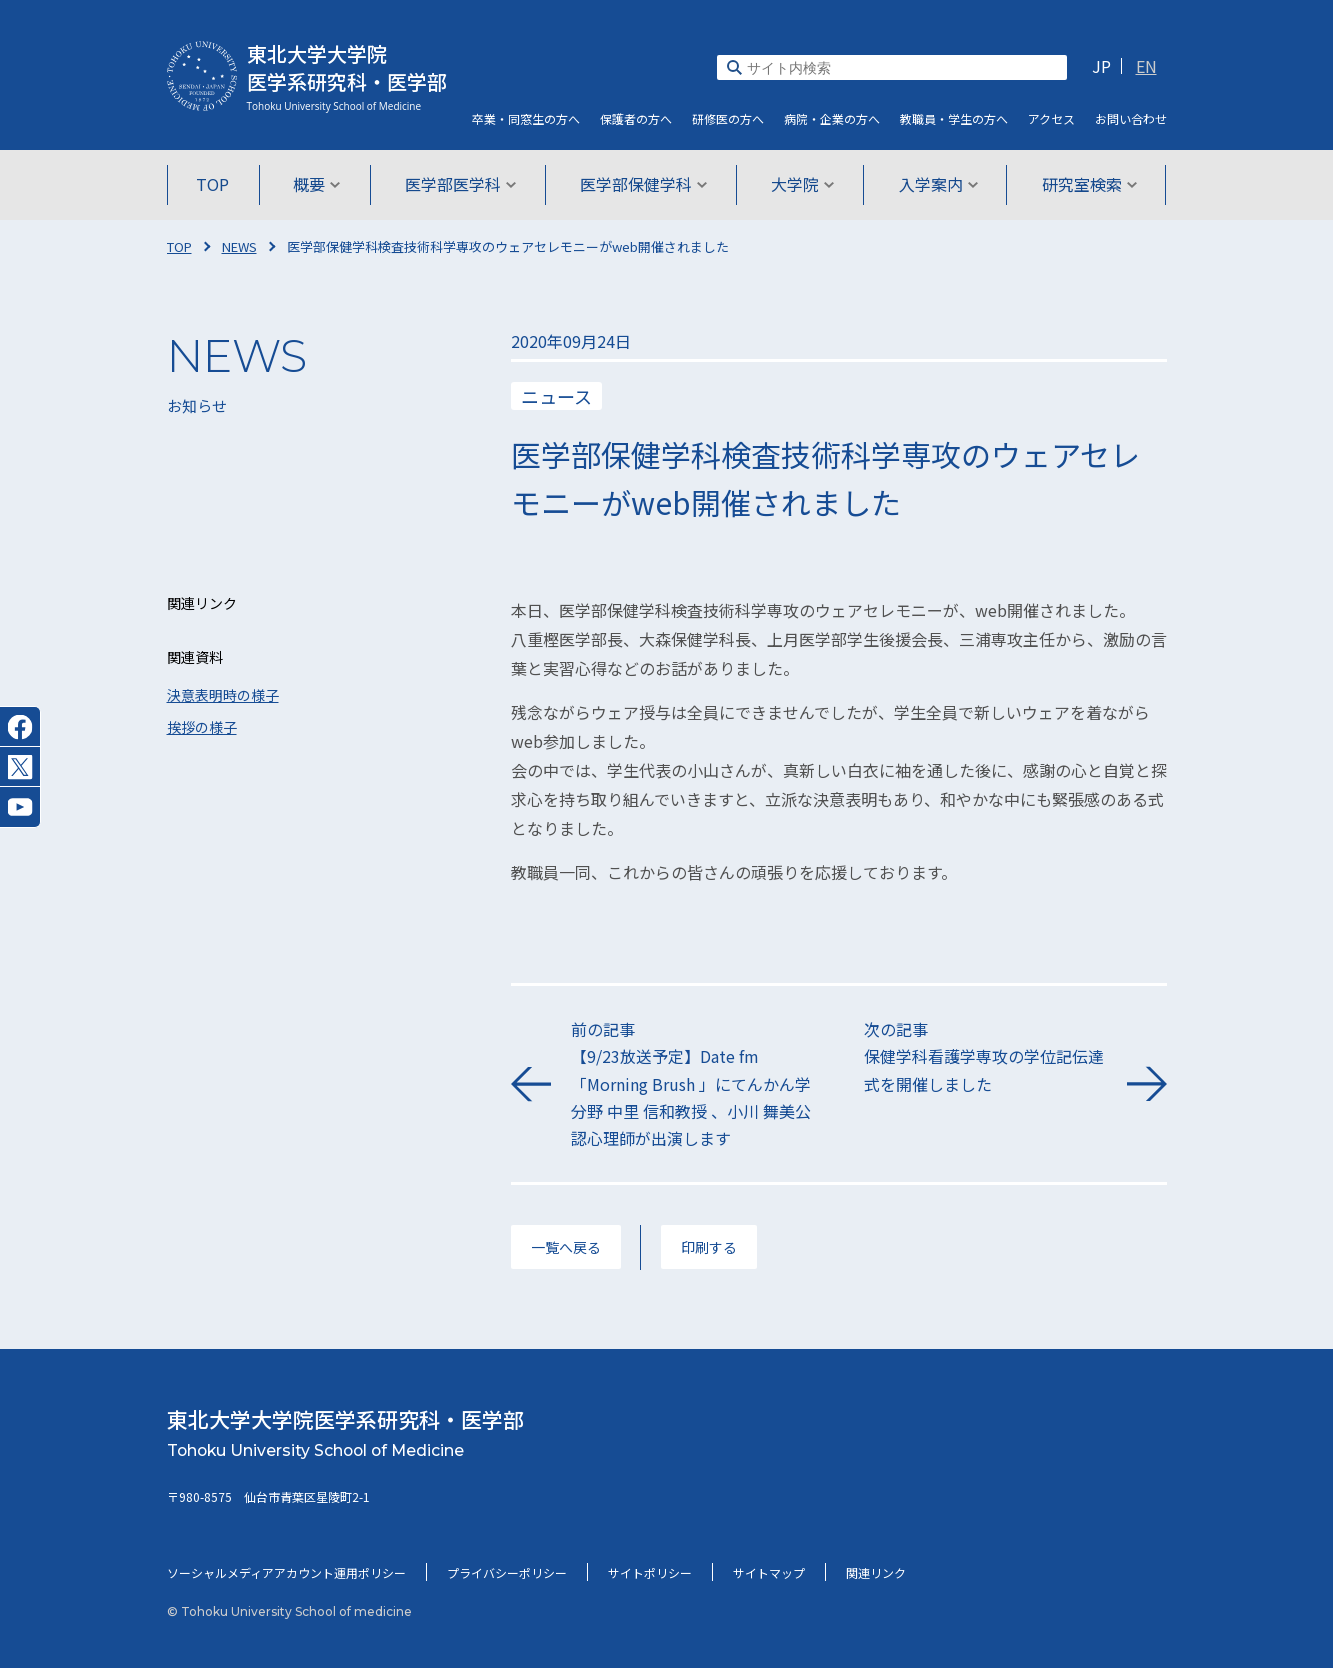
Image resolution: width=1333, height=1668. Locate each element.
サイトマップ (769, 1572)
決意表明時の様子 (223, 695)
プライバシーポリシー (507, 1572)
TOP (214, 184)
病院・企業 (832, 118)
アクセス (1051, 118)
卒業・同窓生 (526, 118)
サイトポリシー (650, 1572)
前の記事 (692, 1084)
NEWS (239, 246)
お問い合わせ (1131, 118)
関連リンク (876, 1572)
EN (1146, 66)
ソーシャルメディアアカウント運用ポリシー (286, 1572)
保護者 (636, 118)
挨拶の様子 (202, 727)
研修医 (728, 118)
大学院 (802, 184)
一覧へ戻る (566, 1247)
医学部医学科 (460, 184)
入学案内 (937, 184)
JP (1101, 66)
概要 (317, 184)
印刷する (709, 1247)
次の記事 (985, 1057)
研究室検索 (1088, 184)
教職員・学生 (954, 118)
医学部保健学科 (643, 184)
